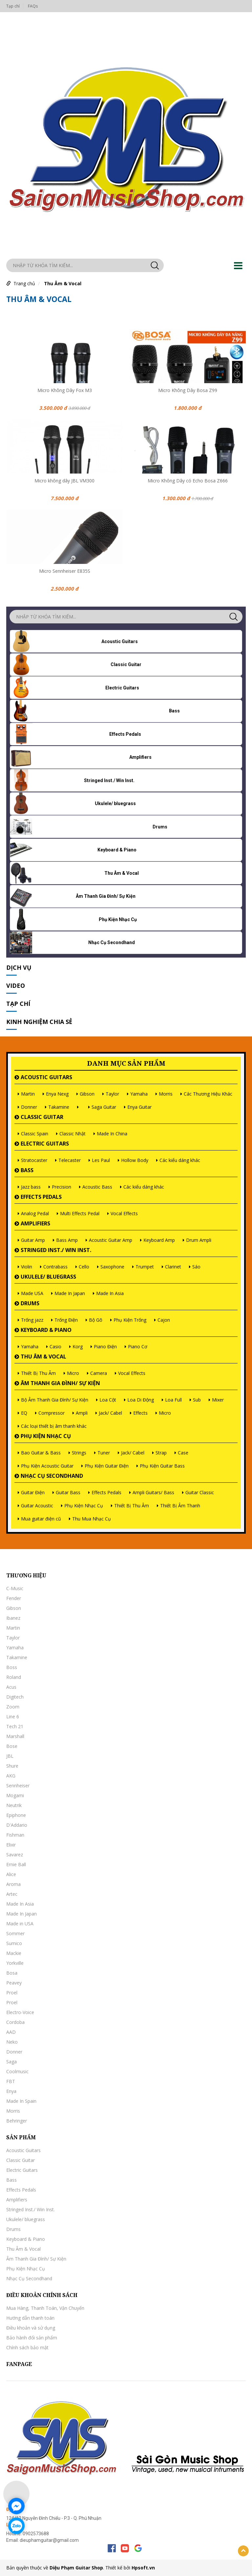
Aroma (13, 1884)
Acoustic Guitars (46, 1077)
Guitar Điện (33, 1492)
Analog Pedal (35, 1213)
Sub (197, 1400)
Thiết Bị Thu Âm (38, 1373)
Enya (11, 2091)
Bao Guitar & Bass (41, 1453)
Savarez (14, 1854)
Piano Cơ (137, 1346)
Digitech (15, 1697)
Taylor (112, 1094)
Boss (11, 1667)
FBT (10, 2081)
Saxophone (112, 1267)
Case (183, 1453)
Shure (12, 1766)
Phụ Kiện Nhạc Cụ (46, 1436)
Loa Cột (107, 1400)
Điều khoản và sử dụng (30, 2328)
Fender (13, 1598)
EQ (24, 1413)
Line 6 (12, 1716)
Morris (166, 1094)
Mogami (15, 1795)
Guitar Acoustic (37, 1505)
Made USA (32, 1293)
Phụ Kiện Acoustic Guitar (47, 1466)
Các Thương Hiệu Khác (208, 1094)
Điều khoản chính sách (41, 2295)
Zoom (12, 1707)
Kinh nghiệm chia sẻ (39, 1022)
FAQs (33, 6)
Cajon (164, 1320)
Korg (78, 1346)
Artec (11, 1894)
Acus (11, 1687)
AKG (10, 1776)
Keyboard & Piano (46, 1330)
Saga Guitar (104, 1107)
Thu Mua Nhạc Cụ (91, 1519)
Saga (11, 2061)
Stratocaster (34, 1160)
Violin (26, 1267)
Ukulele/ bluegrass (48, 1276)
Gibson (87, 1094)
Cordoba (15, 2022)
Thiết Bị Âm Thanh (180, 1505)
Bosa (11, 1973)
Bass (27, 1170)
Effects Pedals (41, 1196)
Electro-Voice (20, 2012)
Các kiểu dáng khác (179, 1160)
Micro (73, 1373)
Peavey (14, 1983)
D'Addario (16, 1825)
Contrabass (55, 1267)
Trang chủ (24, 283)
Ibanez (13, 1618)
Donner (29, 1107)
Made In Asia (110, 1293)
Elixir (11, 1845)
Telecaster (69, 1160)
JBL (9, 1756)
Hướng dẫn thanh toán (30, 2318)
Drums (30, 1303)
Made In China (112, 1133)
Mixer (218, 1400)
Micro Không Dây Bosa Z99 (187, 390)
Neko (12, 2042)
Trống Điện (66, 1320)
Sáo (196, 1267)
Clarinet (173, 1267)
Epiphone (16, 1815)
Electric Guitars (45, 1143)
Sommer (15, 1933)
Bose (11, 1746)
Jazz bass (31, 1187)
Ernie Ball (16, 1864)
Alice (11, 1874)
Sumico (14, 1943)
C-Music (14, 1588)
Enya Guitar (139, 1107)
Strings (79, 1453)
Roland (13, 1677)
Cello (84, 1267)
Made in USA (19, 1923)
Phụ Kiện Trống (130, 1320)
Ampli (82, 1413)
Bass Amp (67, 1240)
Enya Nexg (57, 1094)
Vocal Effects (124, 1213)
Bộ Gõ (95, 1320)
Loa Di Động (140, 1400)
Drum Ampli (198, 1240)
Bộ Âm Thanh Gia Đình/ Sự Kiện (54, 1400)
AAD (11, 2032)
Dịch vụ (19, 967)
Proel (11, 1992)
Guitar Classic (199, 1492)
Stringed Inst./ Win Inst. (56, 1250)
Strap (161, 1453)
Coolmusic (17, 2071)
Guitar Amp (33, 1240)
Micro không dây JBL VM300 (64, 480)
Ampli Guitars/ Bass (153, 1492)
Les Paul (101, 1160)
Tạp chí (13, 6)
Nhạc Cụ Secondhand (52, 1475)
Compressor (51, 1413)
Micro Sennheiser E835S (64, 571)
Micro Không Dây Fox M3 (64, 390)
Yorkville (15, 1963)
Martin (28, 1094)
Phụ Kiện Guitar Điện (107, 1466)
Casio (55, 1346)
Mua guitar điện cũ (41, 1519)
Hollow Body (134, 1160)
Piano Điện (105, 1346)
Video (15, 985)
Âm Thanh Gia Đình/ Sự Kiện (60, 1383)
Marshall (15, 1736)
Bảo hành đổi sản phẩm (31, 2337)
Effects (140, 1413)
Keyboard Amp (159, 1240)
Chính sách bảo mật (27, 2347)
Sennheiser (18, 1785)
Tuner (103, 1453)
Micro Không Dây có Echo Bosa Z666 (188, 480)
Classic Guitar (42, 1117)
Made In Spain (21, 2101)
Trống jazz (32, 1320)
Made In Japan (69, 1293)
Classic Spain (34, 1133)
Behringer (16, 2121)
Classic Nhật (72, 1133)
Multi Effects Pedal (79, 1213)
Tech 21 (14, 1726)
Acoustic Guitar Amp (110, 1240)
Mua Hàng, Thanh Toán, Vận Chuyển (45, 2308)
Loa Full (173, 1400)
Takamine (58, 1107)
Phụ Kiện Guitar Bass (162, 1466)
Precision (61, 1187)
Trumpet (145, 1267)
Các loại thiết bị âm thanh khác (54, 1426)
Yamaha (139, 1094)
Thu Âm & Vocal (62, 283)
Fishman (15, 1835)
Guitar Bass (68, 1492)
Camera (98, 1373)
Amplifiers (35, 1223)
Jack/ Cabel (110, 1413)
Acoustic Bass (97, 1187)
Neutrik (14, 1805)
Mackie (13, 1953)
